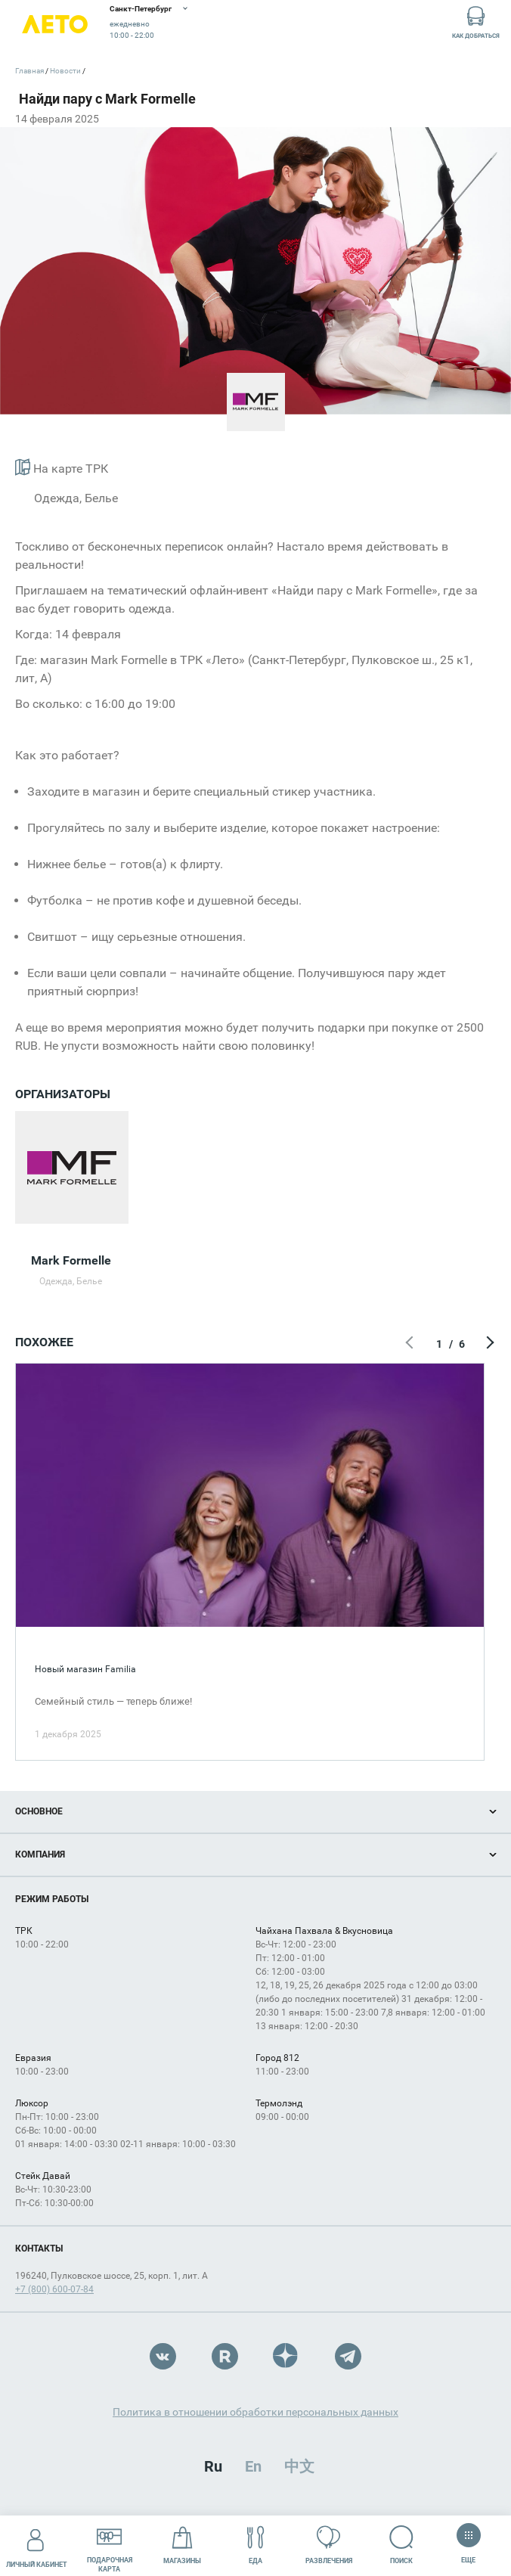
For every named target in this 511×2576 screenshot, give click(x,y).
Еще (468, 2539)
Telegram (348, 2356)
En (253, 2466)
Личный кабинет (36, 2545)
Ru (213, 2466)
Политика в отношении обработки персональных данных (255, 2412)
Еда (256, 2545)
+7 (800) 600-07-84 (54, 2289)
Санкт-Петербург (141, 9)
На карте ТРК (61, 467)
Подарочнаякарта (109, 2545)
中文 (299, 2466)
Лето (55, 24)
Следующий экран (488, 1344)
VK (163, 2356)
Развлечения (328, 2545)
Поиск (401, 2545)
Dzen (286, 2356)
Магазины (182, 2545)
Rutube (225, 2356)
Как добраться (476, 21)
